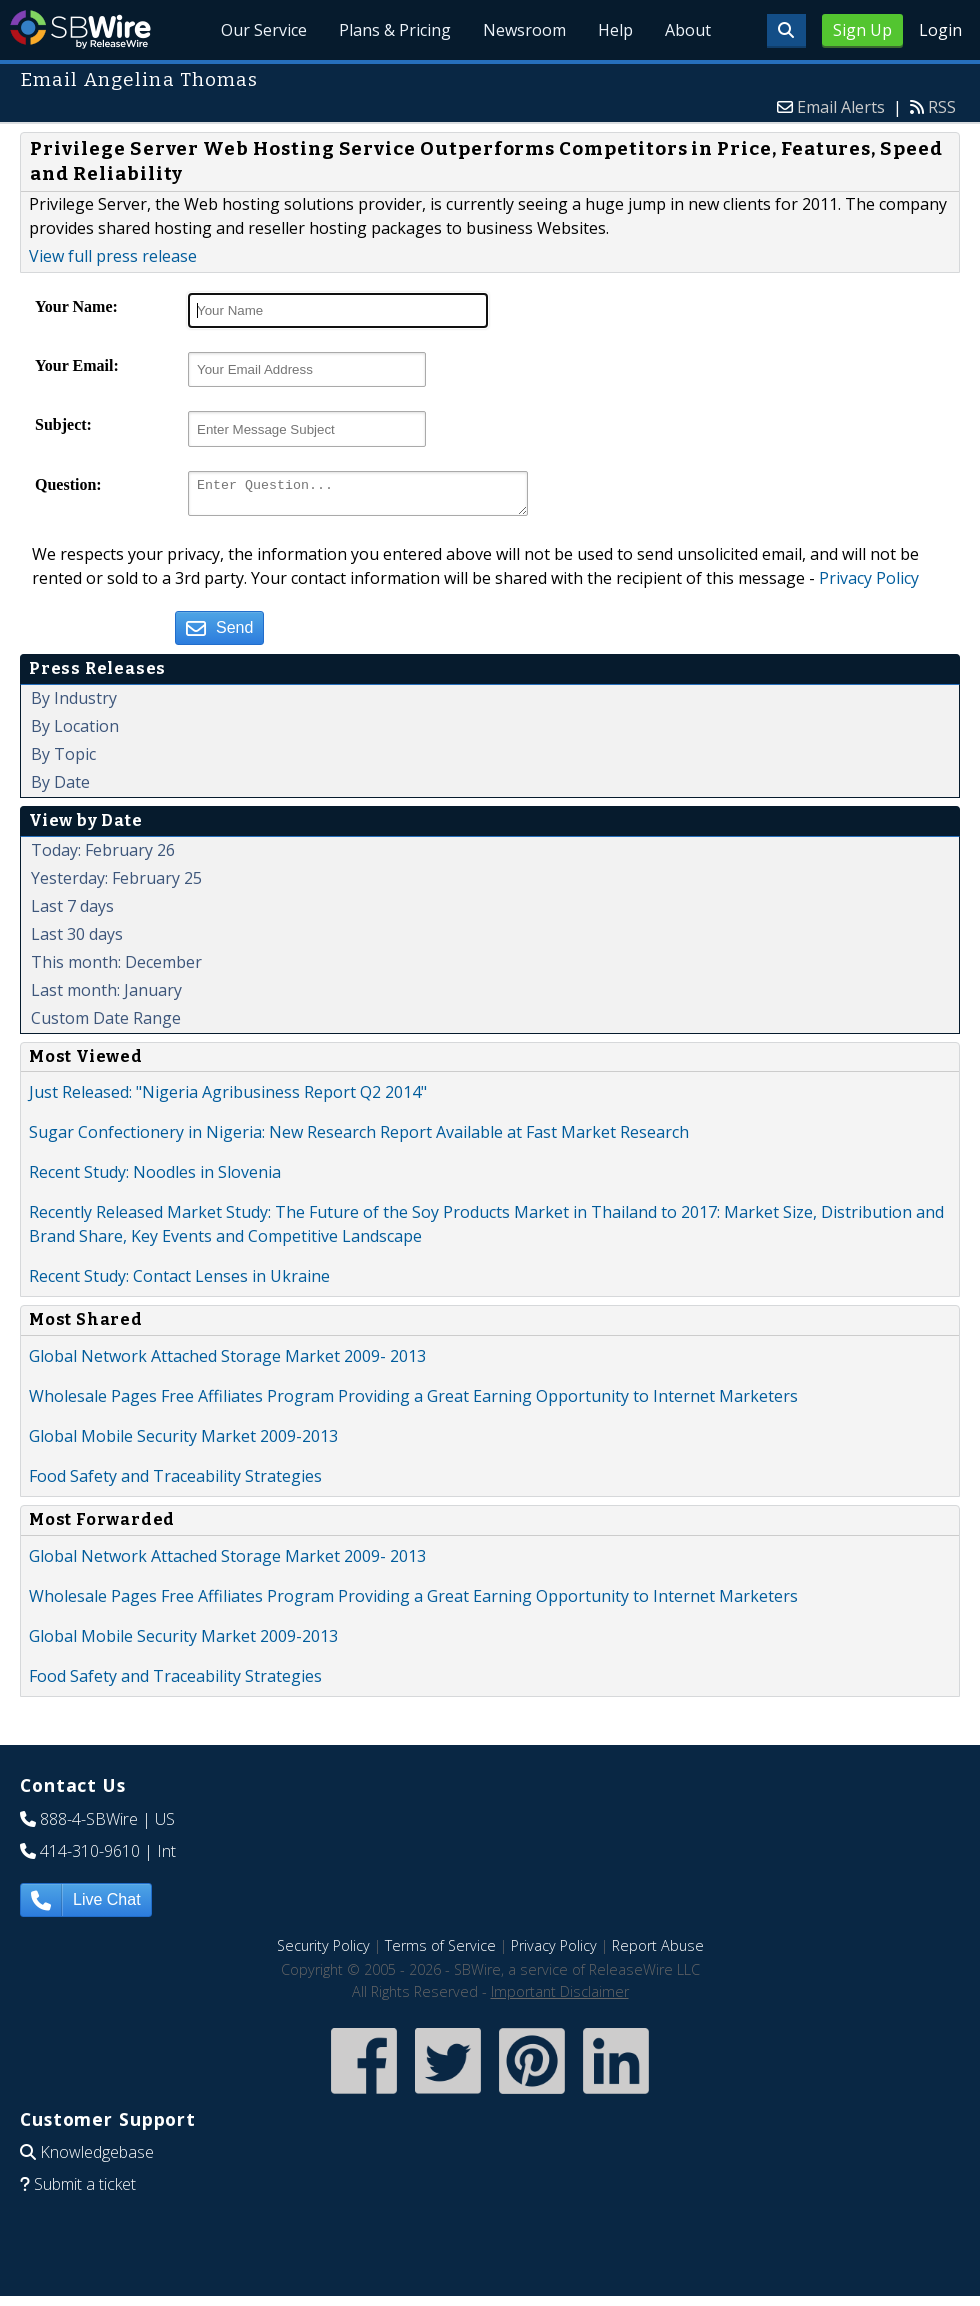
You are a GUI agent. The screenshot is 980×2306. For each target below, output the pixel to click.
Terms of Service (440, 1951)
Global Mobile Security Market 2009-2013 (183, 1442)
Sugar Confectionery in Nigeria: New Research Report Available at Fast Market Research (359, 1138)
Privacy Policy (869, 584)
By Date (60, 788)
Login (940, 30)
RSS (942, 107)
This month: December (116, 968)
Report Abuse (658, 1951)
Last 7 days (72, 912)
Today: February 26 (103, 856)
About (688, 30)
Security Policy (323, 1951)
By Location (75, 732)
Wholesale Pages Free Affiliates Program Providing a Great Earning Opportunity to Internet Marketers (413, 1402)
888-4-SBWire (89, 1825)
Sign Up (862, 30)
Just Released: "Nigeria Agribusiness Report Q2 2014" (228, 1098)
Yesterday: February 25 (116, 884)
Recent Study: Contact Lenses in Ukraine (179, 1282)
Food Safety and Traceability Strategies (175, 1482)
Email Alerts (841, 107)
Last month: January (106, 996)
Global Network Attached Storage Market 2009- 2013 (227, 1362)
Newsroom (525, 30)
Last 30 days (77, 940)
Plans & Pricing (396, 30)
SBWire (80, 29)
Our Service (265, 30)
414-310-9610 (90, 1857)
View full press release (113, 256)
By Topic (63, 760)
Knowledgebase (97, 2158)
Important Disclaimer (560, 1997)
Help (615, 30)
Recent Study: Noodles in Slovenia (155, 1178)
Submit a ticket (85, 2190)
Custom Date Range (106, 1024)
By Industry (74, 704)
